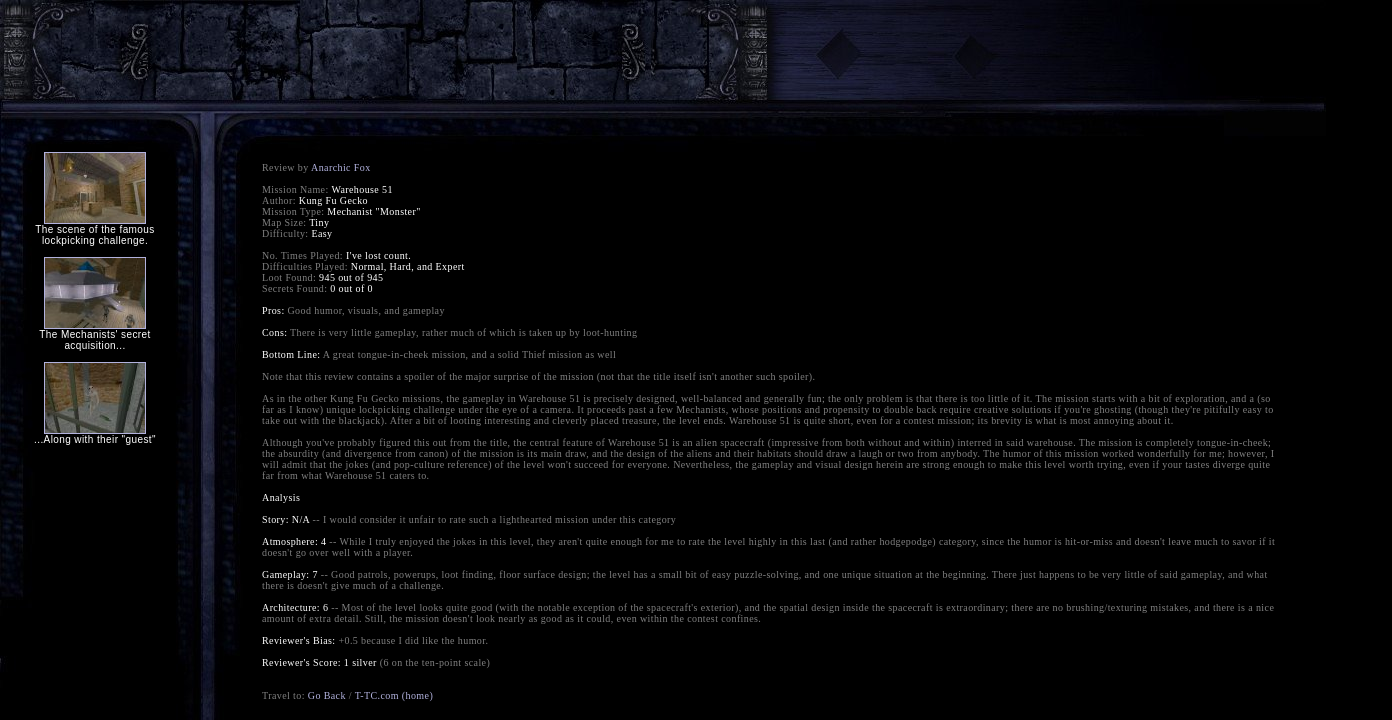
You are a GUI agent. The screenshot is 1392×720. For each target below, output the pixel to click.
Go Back (327, 695)
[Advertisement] (385, 52)
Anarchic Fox (341, 167)
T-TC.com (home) (394, 695)
